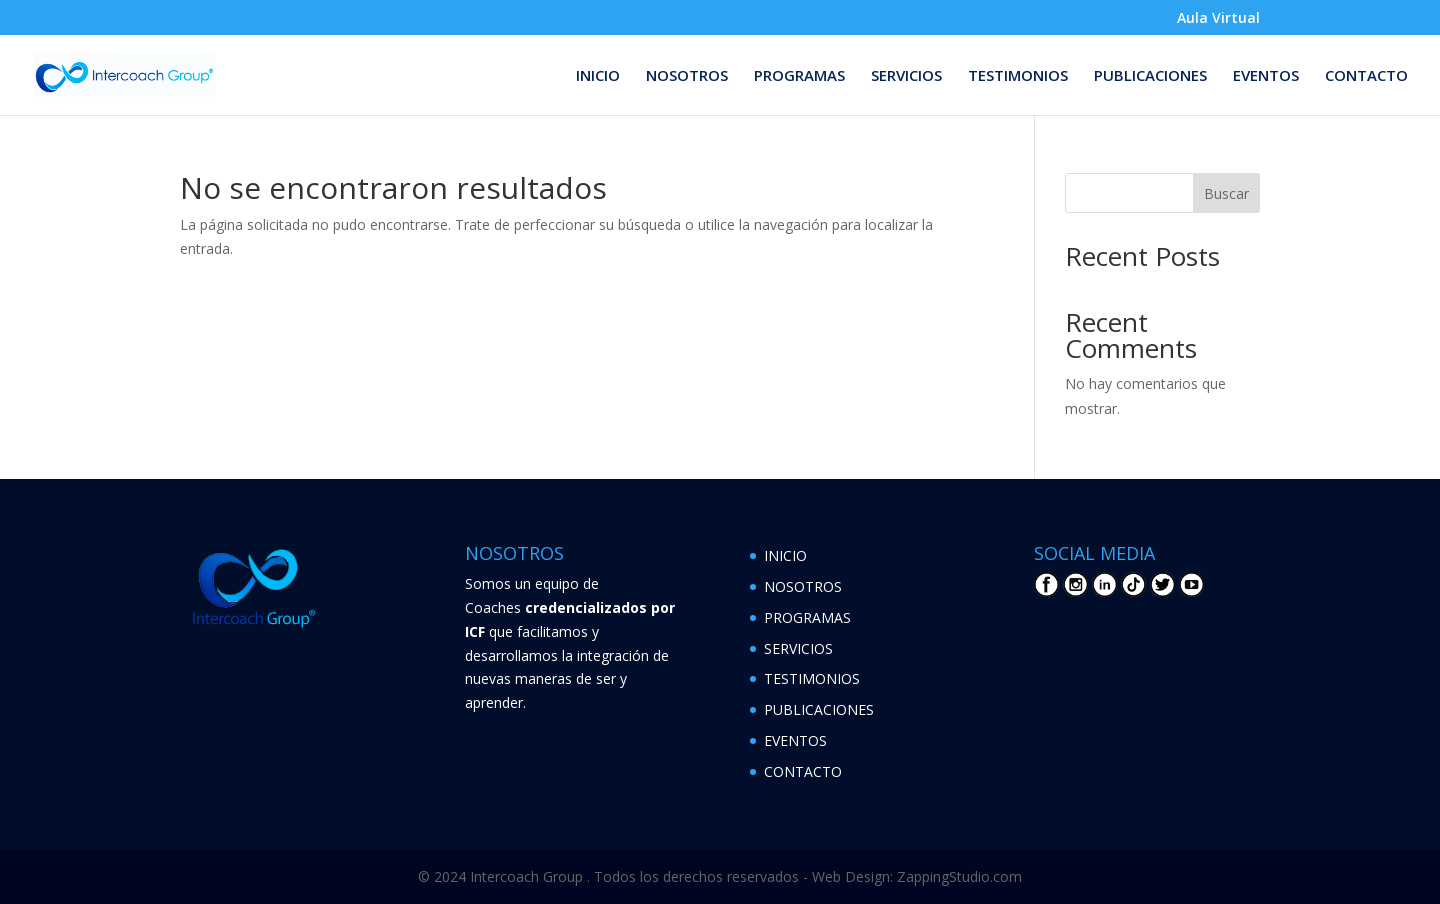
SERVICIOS (906, 76)
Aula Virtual (1218, 19)
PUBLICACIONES (1150, 76)
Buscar (1226, 193)
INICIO (598, 76)
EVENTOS (1266, 76)
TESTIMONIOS (1018, 76)
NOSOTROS (687, 76)
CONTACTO (1366, 76)
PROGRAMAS (799, 76)
